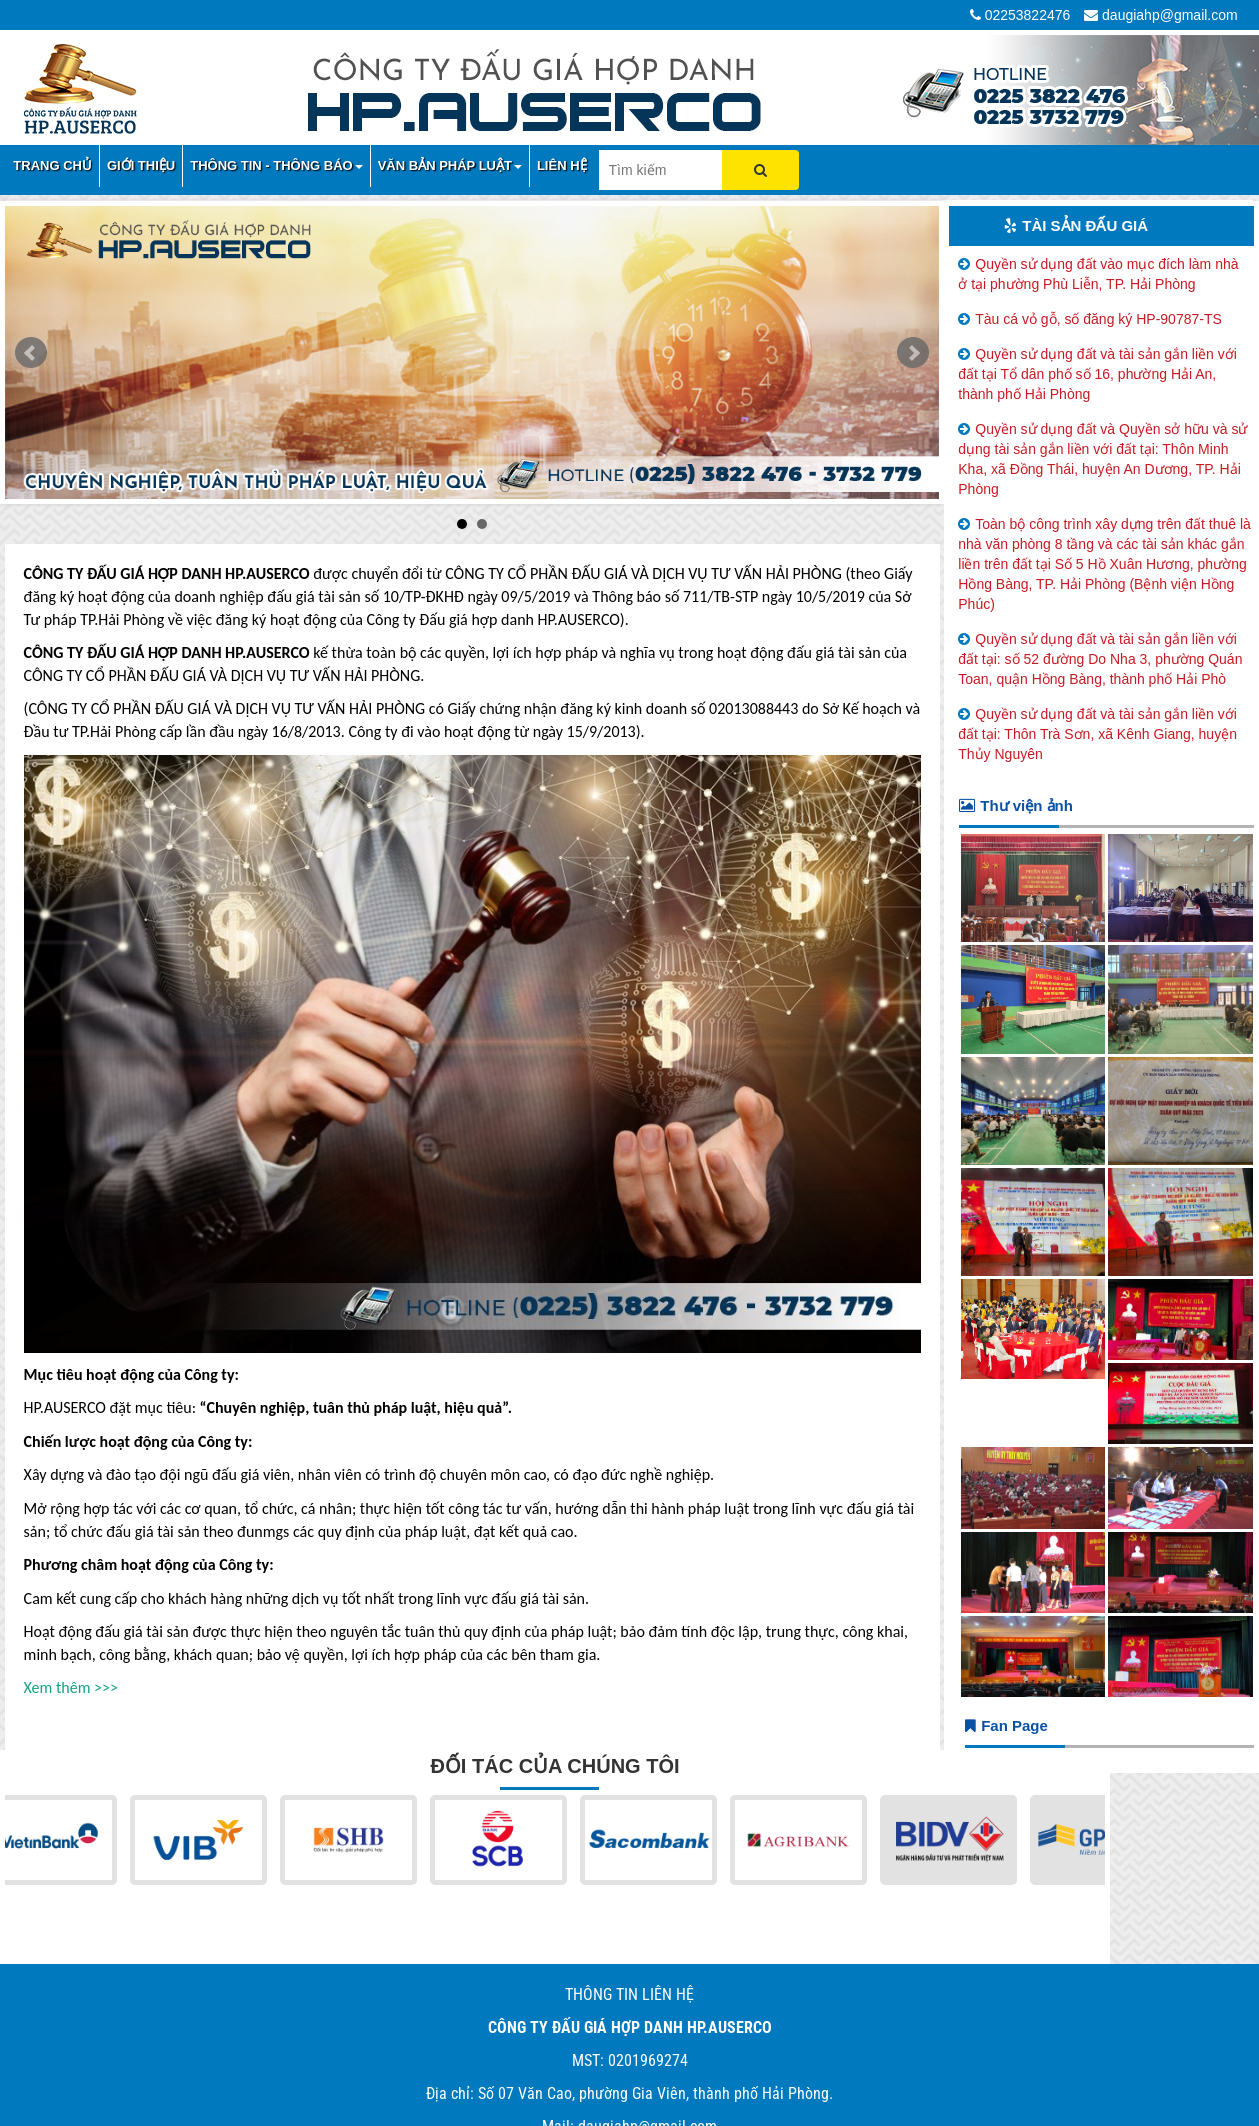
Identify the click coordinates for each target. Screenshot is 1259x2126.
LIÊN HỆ (562, 165)
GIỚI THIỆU (141, 165)
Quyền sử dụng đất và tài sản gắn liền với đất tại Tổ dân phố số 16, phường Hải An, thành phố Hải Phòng (1097, 374)
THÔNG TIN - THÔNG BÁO (276, 165)
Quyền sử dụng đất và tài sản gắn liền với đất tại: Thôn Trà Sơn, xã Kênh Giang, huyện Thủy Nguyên (1097, 734)
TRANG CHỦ (52, 165)
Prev (31, 353)
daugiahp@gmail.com (1170, 15)
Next (913, 353)
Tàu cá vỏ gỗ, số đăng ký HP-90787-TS (1098, 319)
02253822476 (1028, 15)
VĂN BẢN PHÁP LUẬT (450, 165)
